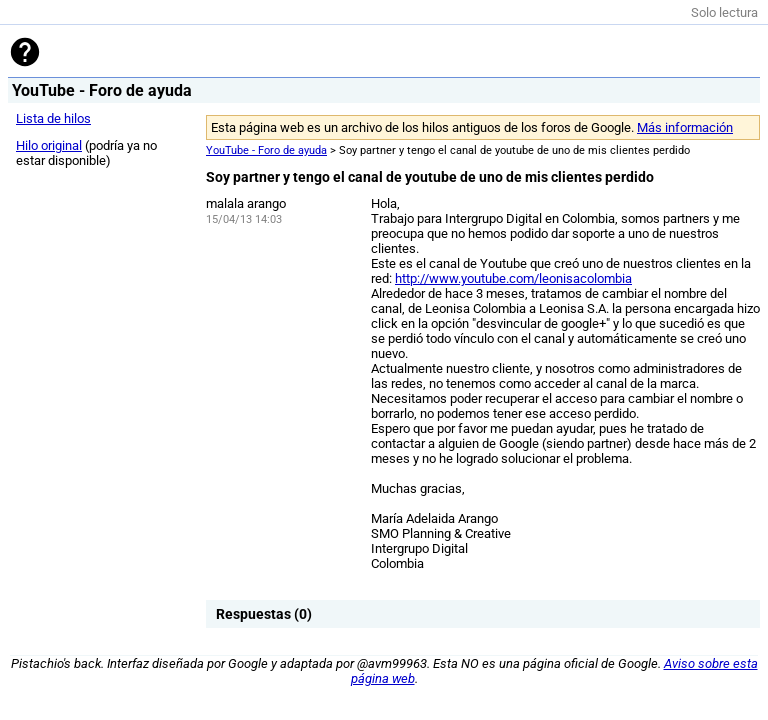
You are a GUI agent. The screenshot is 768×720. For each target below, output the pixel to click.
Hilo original (49, 145)
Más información (685, 127)
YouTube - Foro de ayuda (266, 150)
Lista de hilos (53, 118)
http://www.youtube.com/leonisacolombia (513, 278)
